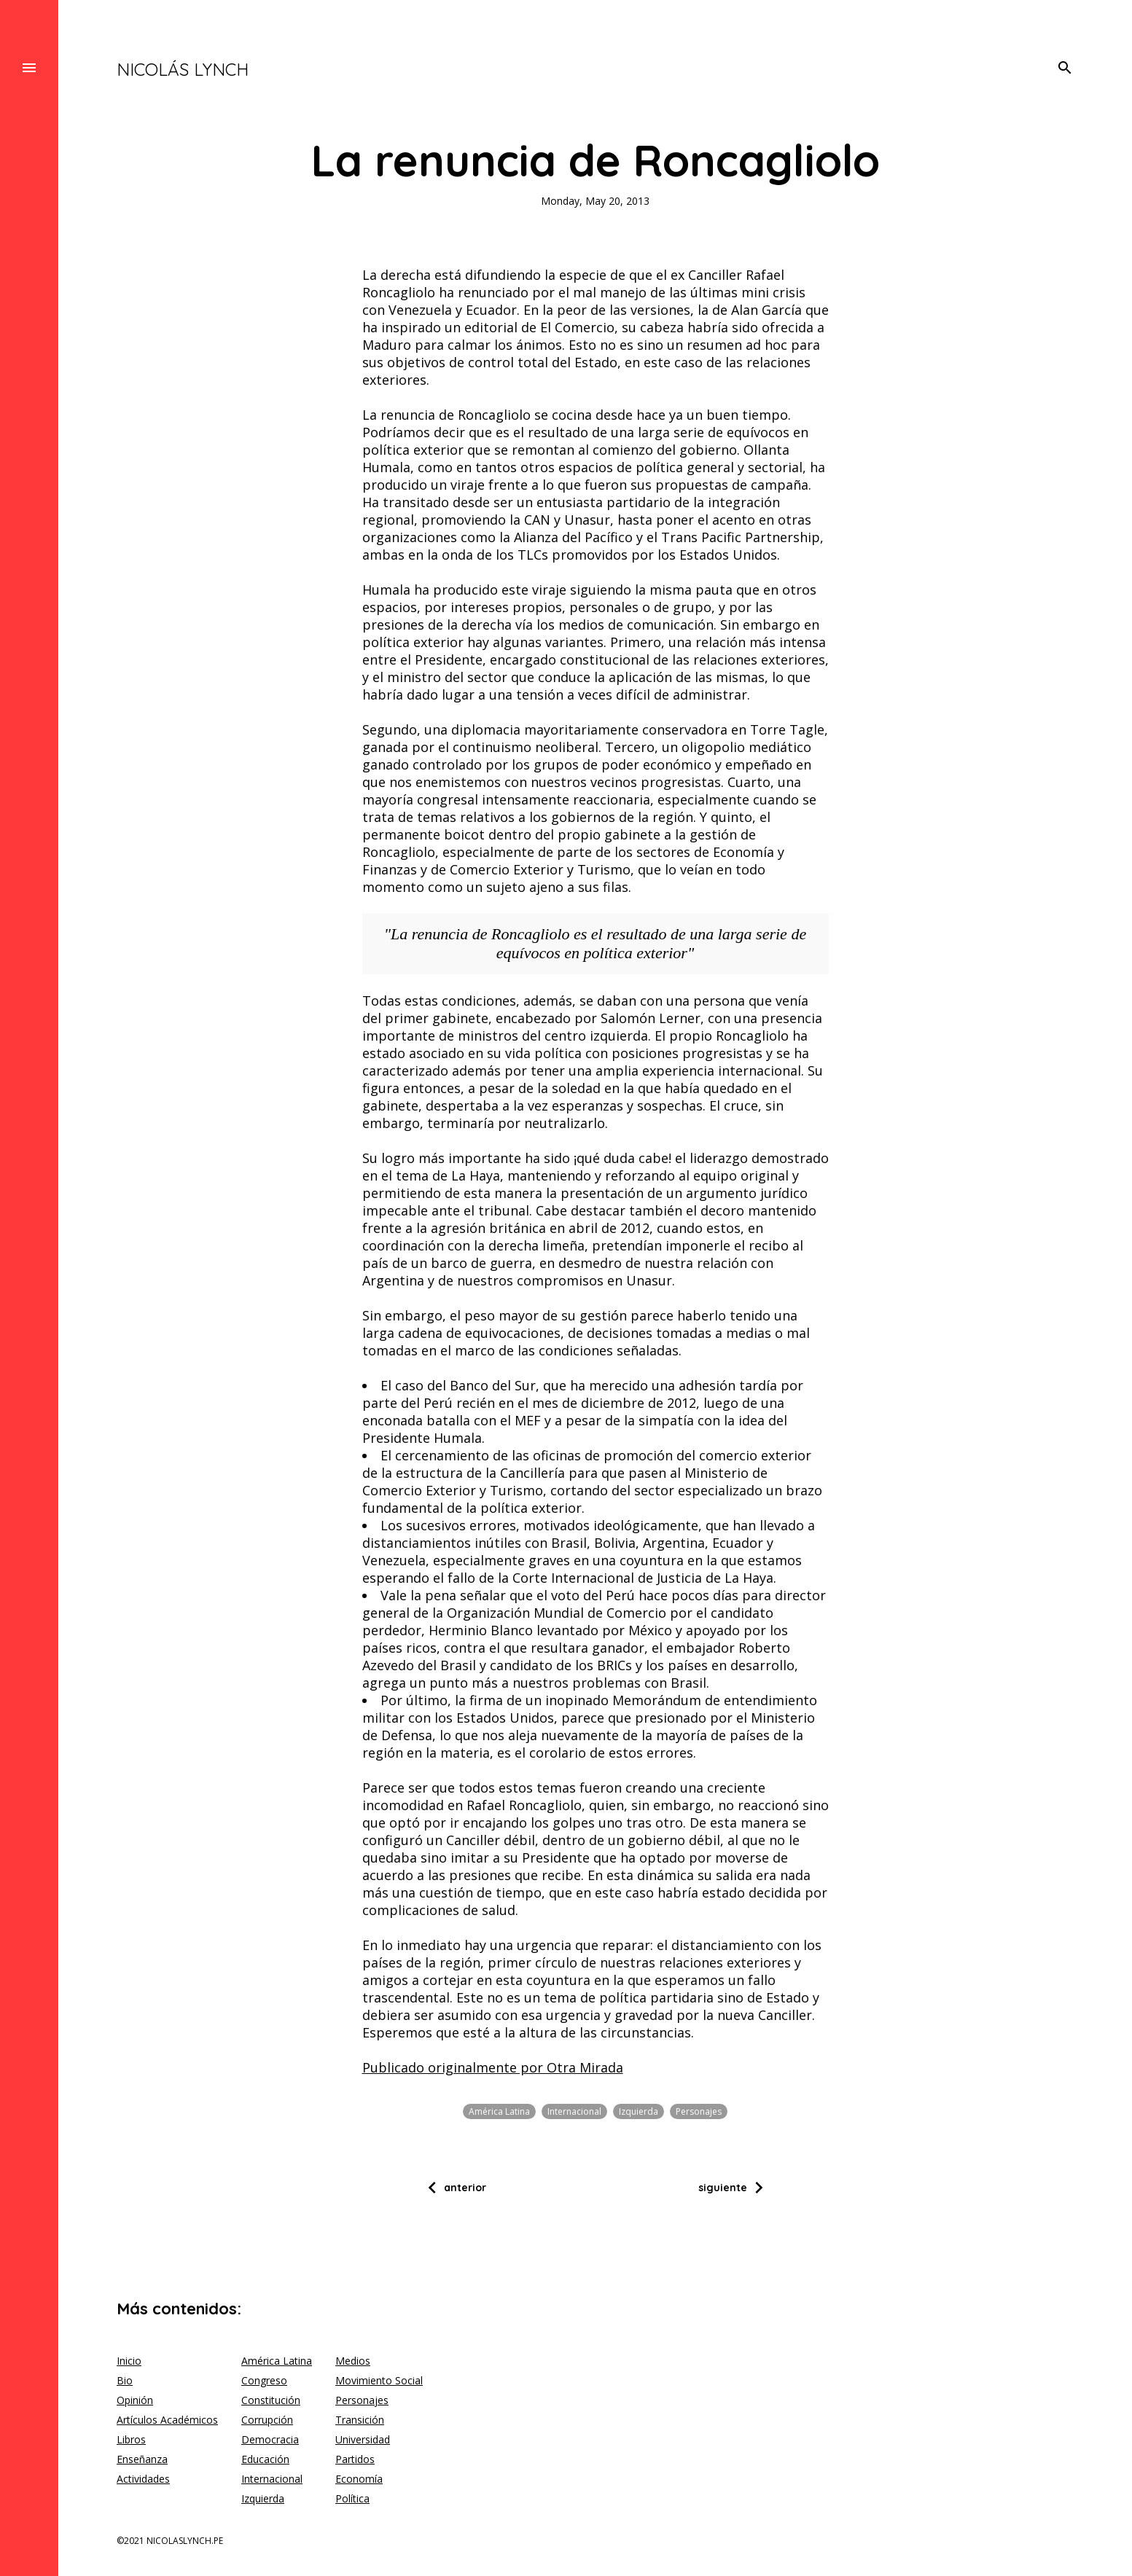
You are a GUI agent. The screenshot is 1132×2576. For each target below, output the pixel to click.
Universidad (362, 2439)
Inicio (129, 2361)
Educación (265, 2459)
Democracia (270, 2439)
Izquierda (638, 2111)
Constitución (270, 2400)
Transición (359, 2420)
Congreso (264, 2380)
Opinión (135, 2400)
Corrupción (267, 2420)
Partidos (355, 2459)
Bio (125, 2380)
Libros (131, 2439)
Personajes (699, 2111)
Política (352, 2498)
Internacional (574, 2111)
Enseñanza (142, 2459)
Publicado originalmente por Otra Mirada (492, 2067)
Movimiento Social (379, 2380)
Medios (352, 2361)
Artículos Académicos (167, 2420)
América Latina (499, 2111)
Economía (359, 2479)
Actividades (143, 2479)
